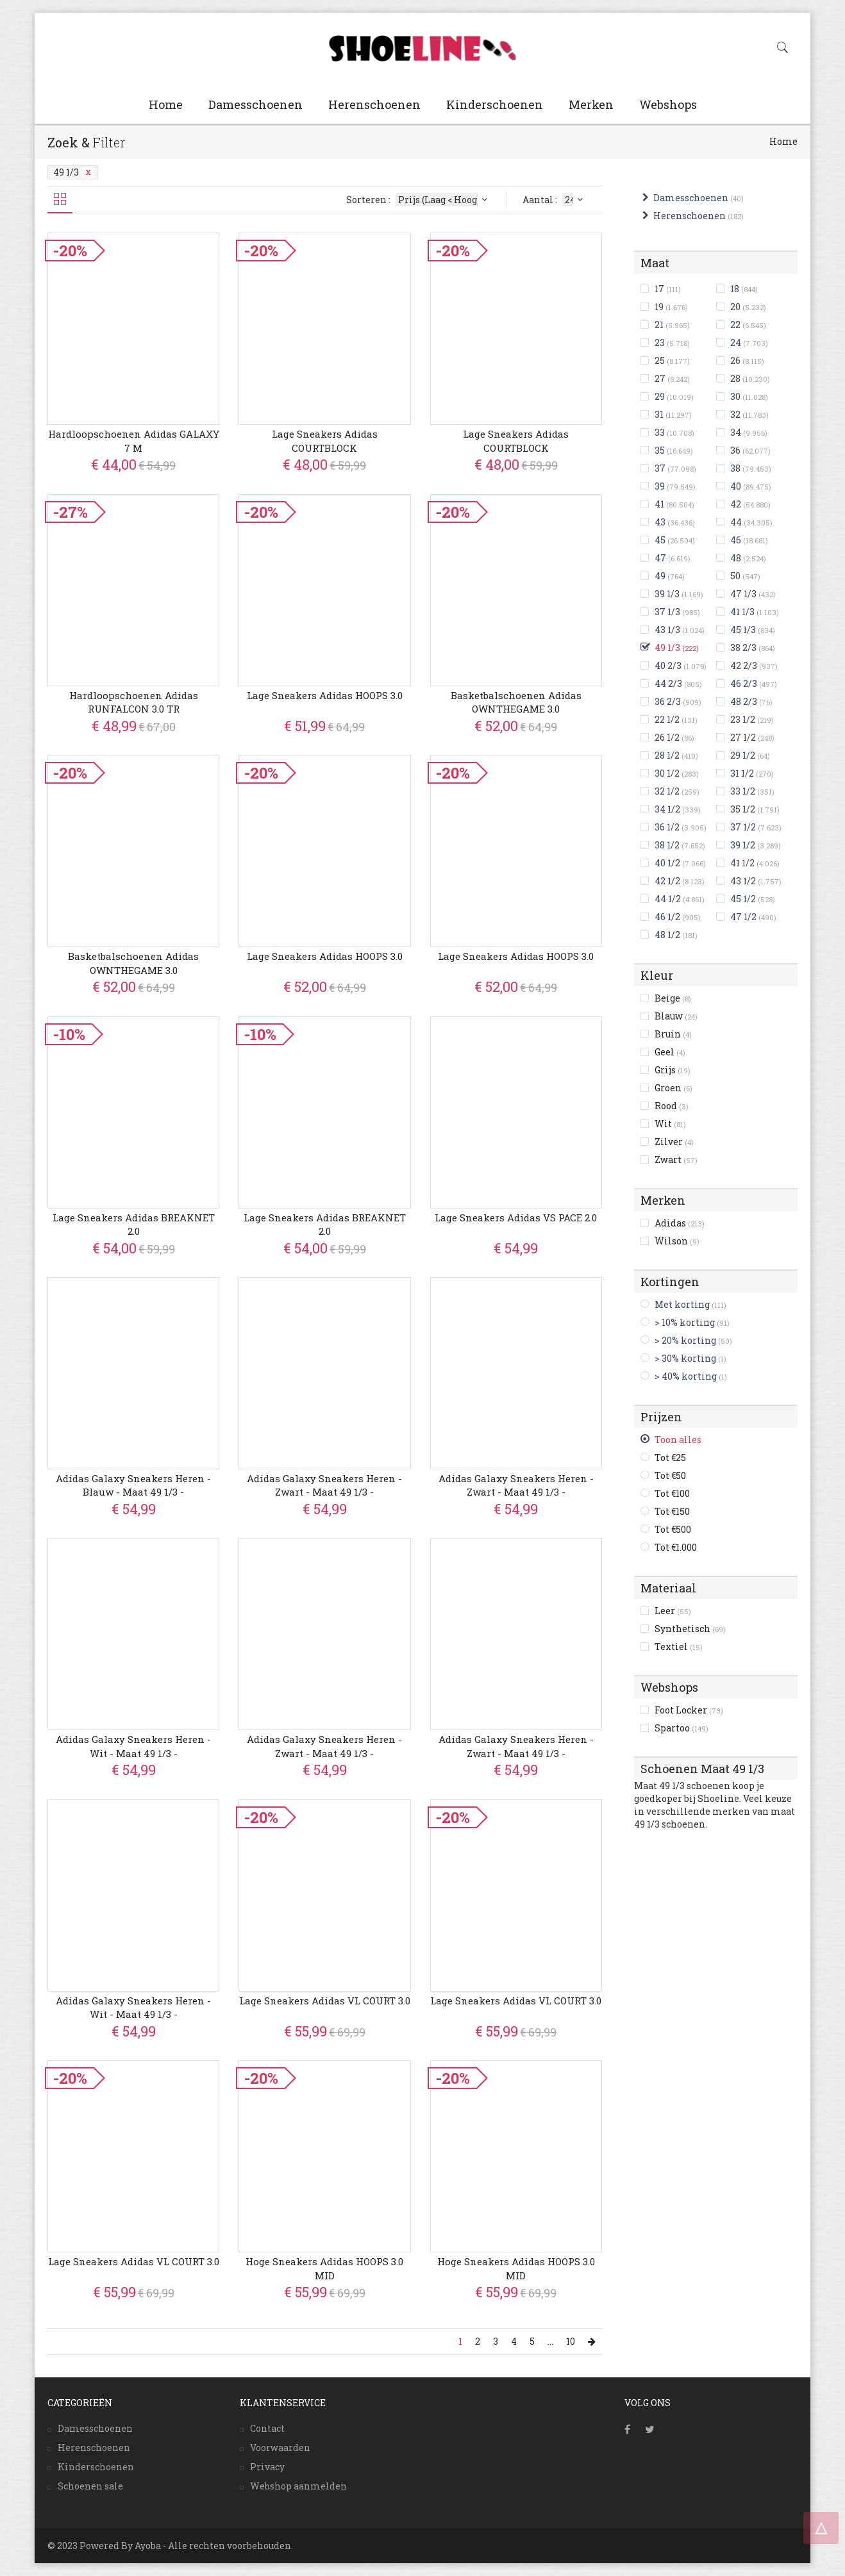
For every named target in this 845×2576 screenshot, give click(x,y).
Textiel (679, 1646)
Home (166, 104)
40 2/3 (668, 665)
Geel (670, 1052)
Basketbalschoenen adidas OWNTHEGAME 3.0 (516, 702)
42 (735, 504)
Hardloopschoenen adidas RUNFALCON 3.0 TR (133, 702)
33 (660, 432)
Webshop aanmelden (298, 2486)
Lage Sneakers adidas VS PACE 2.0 (516, 1217)
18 (734, 289)
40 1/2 (667, 863)
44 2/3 (668, 683)
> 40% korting (686, 1376)
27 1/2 (743, 737)
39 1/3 (667, 594)
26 (735, 360)
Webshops (668, 104)
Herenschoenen (374, 104)
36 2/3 (668, 701)
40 (735, 486)
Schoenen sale (90, 2486)
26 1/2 (667, 737)
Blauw (676, 1016)
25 (660, 360)
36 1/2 (667, 827)
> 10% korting (685, 1322)
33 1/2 (742, 791)
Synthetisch (690, 1628)
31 (659, 414)
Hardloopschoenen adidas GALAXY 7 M (133, 440)
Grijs (672, 1070)
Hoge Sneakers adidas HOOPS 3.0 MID (324, 2268)
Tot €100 (672, 1493)
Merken (591, 104)
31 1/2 (742, 773)
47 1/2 (743, 917)
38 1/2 (667, 845)
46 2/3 (743, 683)
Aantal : (554, 199)
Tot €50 (670, 1475)
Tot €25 (670, 1457)
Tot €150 (672, 1511)
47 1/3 (743, 594)
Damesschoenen (255, 104)
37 (660, 468)
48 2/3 (743, 701)
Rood (672, 1106)
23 (660, 342)
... (550, 2341)
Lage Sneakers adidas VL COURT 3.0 (324, 2000)
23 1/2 (742, 719)
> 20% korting (685, 1340)
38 (735, 468)
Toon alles (678, 1439)
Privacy (267, 2467)
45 (660, 540)
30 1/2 (667, 773)
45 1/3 (743, 629)
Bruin (673, 1034)
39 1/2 (742, 845)
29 (660, 396)
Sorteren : (418, 199)
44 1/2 (668, 899)
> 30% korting (685, 1358)
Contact (267, 2428)
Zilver (674, 1141)
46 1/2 (667, 917)
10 (570, 2341)
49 (660, 576)
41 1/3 (742, 612)
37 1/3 (667, 612)
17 (659, 289)
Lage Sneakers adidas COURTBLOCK (325, 440)
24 (735, 342)
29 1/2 (742, 755)
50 (735, 576)
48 (735, 558)
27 (660, 378)
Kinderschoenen (494, 104)
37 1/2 (743, 827)
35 (660, 450)
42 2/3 (743, 665)
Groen (673, 1088)
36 (735, 450)
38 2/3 (743, 647)
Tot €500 (673, 1529)
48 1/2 (667, 935)
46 (735, 540)
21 (659, 324)
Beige (673, 998)
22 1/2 (667, 719)
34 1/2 (667, 809)
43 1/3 (667, 629)
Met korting (682, 1304)
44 (736, 522)
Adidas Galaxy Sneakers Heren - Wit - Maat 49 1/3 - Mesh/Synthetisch (133, 1753)
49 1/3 (73, 172)
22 (735, 324)
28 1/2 (667, 755)
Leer (673, 1611)
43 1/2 (743, 881)
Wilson (677, 1241)
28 (735, 378)
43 (660, 522)
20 (735, 307)
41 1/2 (742, 863)
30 (735, 396)
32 (735, 414)
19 (659, 307)
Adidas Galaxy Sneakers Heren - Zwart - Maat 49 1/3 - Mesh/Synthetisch (324, 1492)
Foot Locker (689, 1710)
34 (735, 432)
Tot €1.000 (676, 1547)
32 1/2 (667, 791)
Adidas (680, 1223)
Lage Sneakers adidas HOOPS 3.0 (325, 695)
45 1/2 (743, 899)
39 (660, 486)
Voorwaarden (280, 2447)
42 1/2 (667, 881)
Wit (670, 1124)
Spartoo (681, 1728)
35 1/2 (742, 809)
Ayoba (148, 2545)
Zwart (676, 1159)
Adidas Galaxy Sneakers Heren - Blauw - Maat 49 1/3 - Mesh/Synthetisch (133, 1492)
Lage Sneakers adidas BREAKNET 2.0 (134, 1224)
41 (659, 504)
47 (660, 558)
